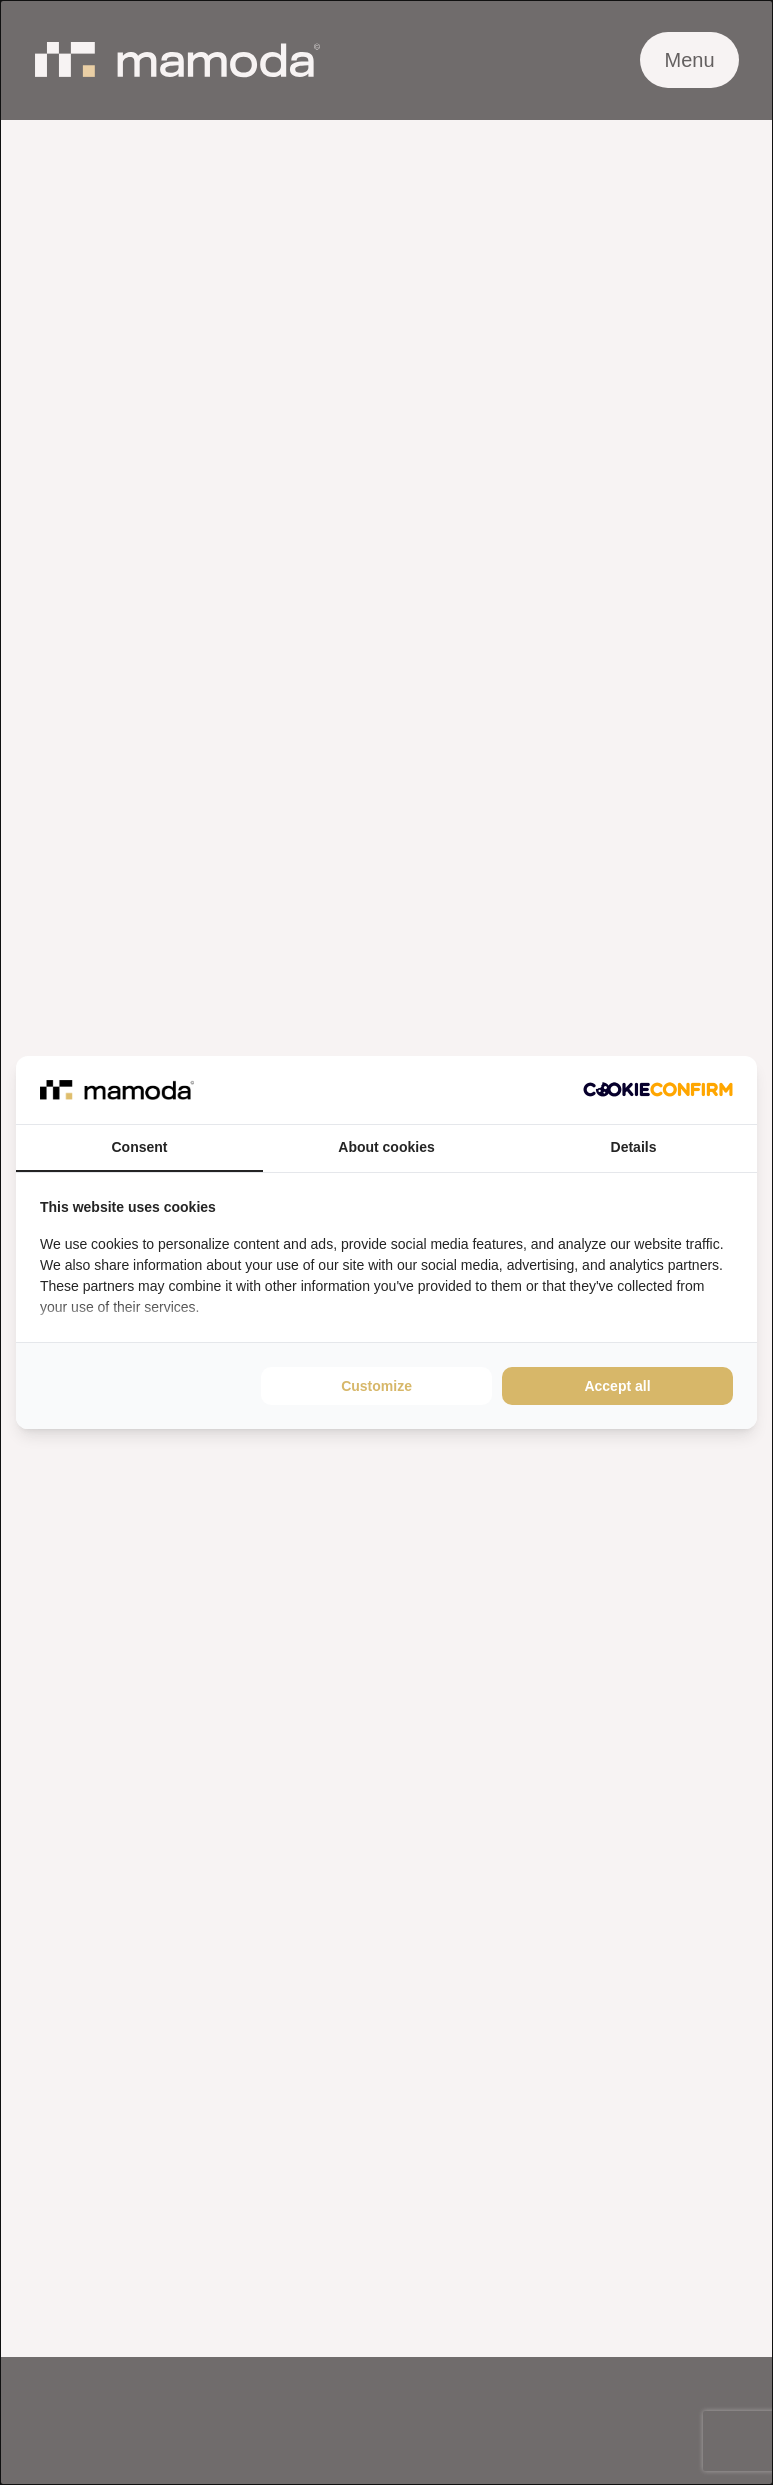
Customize (376, 1386)
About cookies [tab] (386, 1147)
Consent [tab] (140, 1147)
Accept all (617, 1386)
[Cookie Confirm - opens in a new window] (658, 1089)
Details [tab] (634, 1147)
